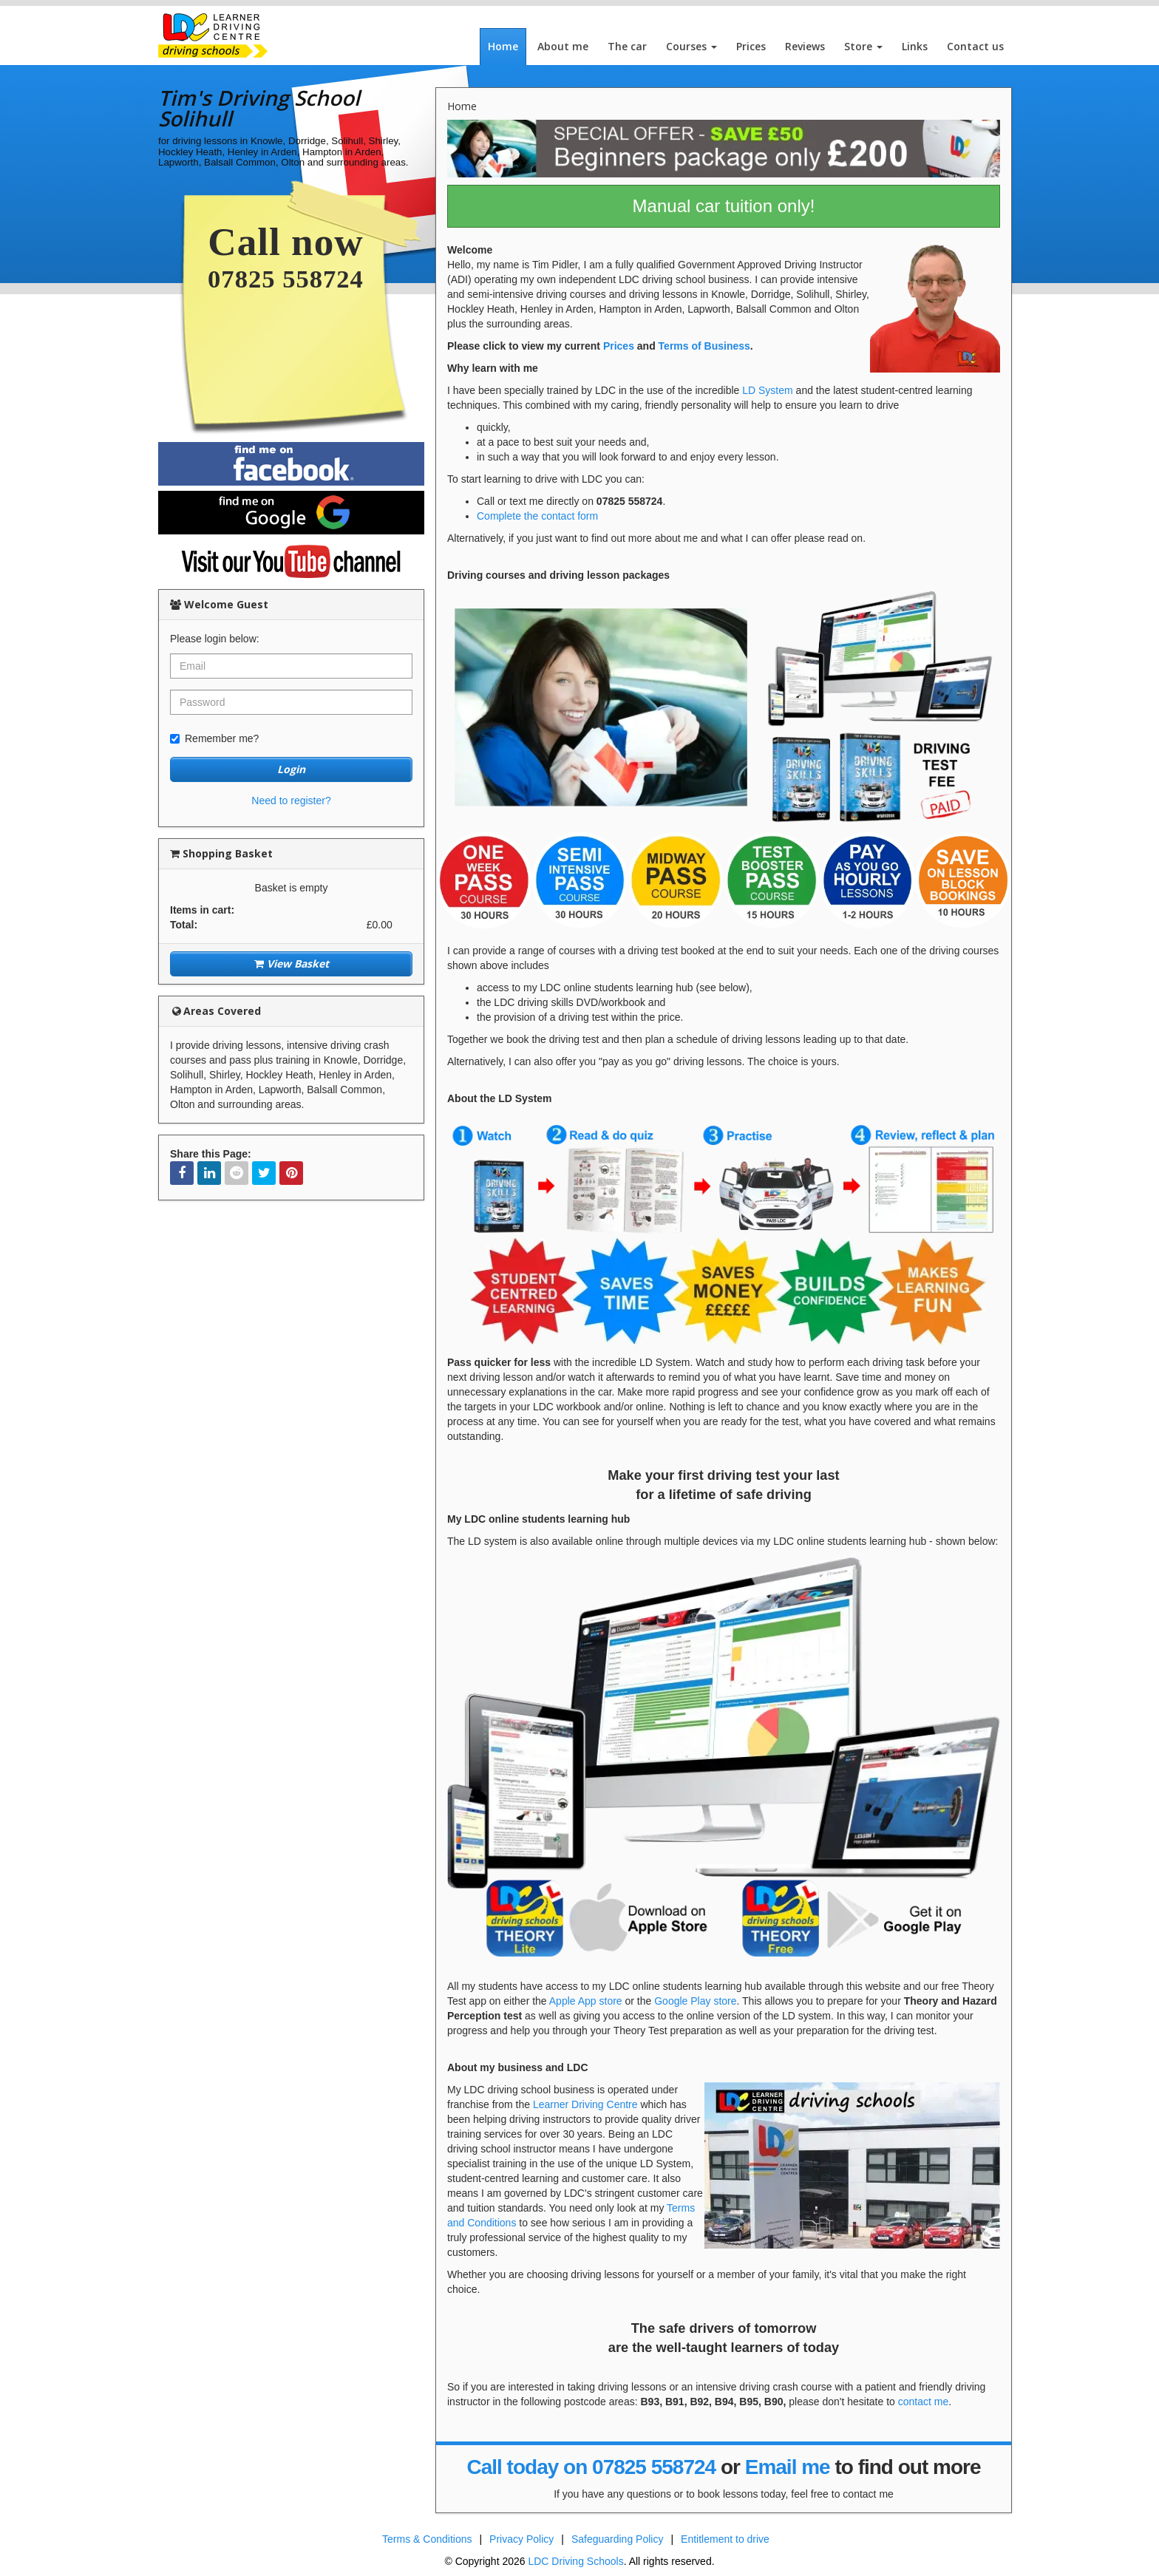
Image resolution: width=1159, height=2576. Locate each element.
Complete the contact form (537, 516)
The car (627, 46)
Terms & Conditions (427, 2539)
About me (562, 46)
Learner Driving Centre (585, 2104)
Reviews (805, 46)
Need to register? (290, 800)
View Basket (291, 963)
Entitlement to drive (725, 2539)
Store (863, 46)
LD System (767, 390)
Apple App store (585, 2001)
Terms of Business (704, 346)
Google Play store (695, 2001)
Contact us (975, 46)
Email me (787, 2467)
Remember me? (214, 738)
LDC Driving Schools (575, 2561)
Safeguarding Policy (617, 2539)
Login (291, 769)
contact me (923, 2401)
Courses (691, 46)
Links (915, 46)
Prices (751, 46)
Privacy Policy (521, 2539)
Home (503, 46)
